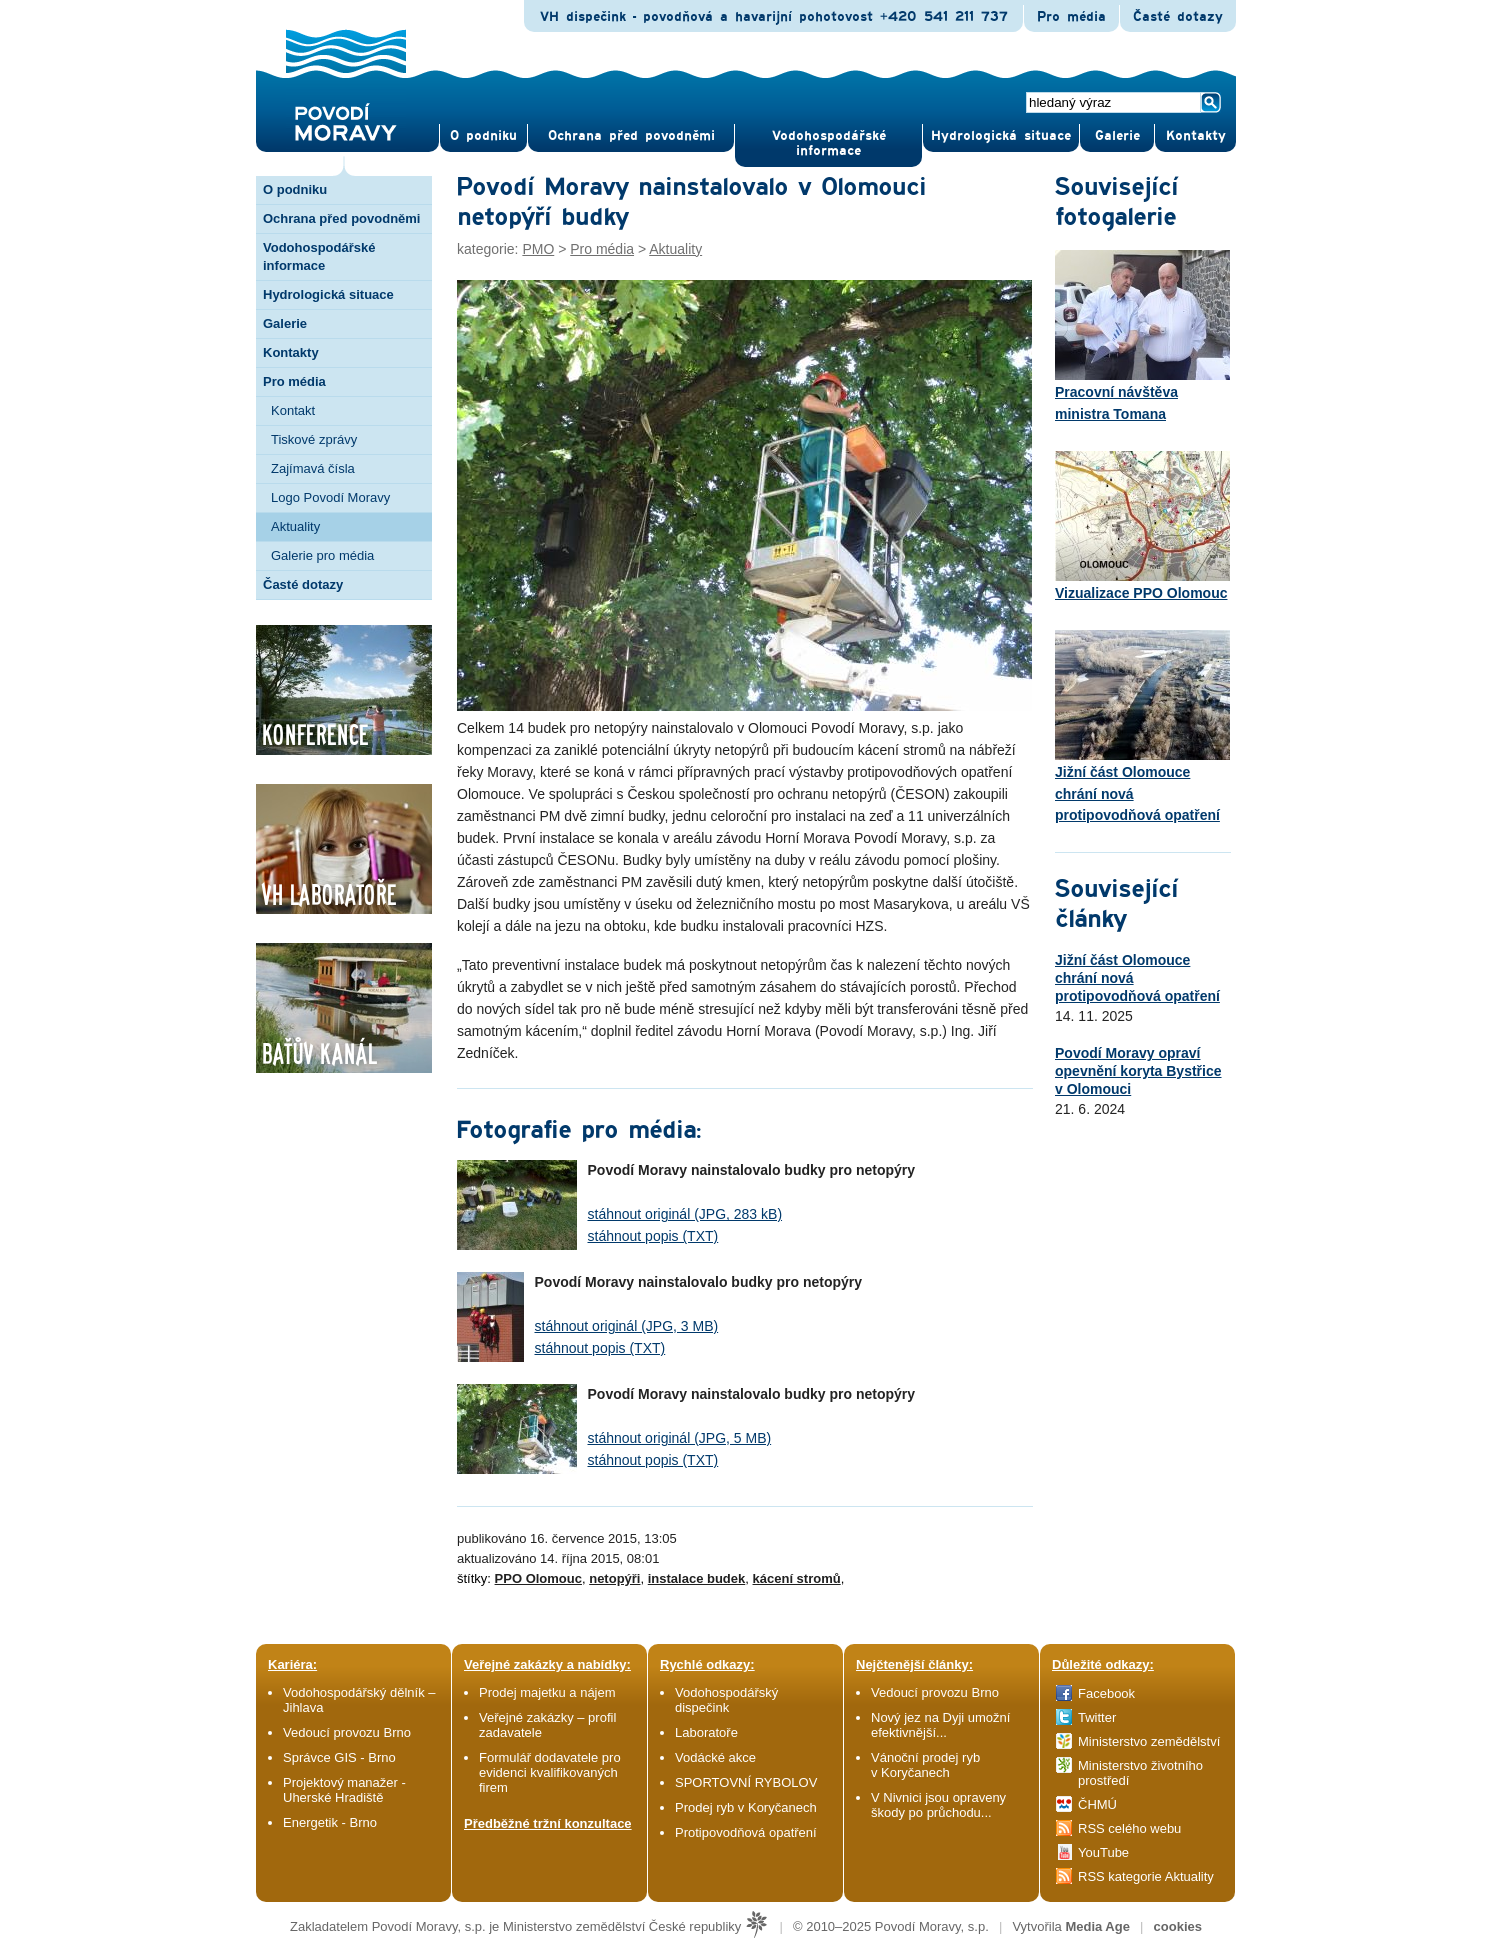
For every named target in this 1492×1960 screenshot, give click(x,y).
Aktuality (295, 526)
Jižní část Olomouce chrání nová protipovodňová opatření (1142, 727)
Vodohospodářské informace (829, 143)
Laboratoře (706, 1732)
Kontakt (293, 410)
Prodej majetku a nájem (547, 1692)
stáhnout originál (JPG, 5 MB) (680, 1438)
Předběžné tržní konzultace (548, 1823)
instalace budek (697, 1578)
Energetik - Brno (330, 1822)
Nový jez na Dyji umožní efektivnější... (940, 1725)
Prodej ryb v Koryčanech (746, 1807)
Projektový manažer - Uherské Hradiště (344, 1790)
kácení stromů (797, 1578)
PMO (538, 249)
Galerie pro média (322, 555)
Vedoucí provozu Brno (347, 1732)
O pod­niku (483, 136)
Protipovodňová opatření (746, 1832)
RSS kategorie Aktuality (1146, 1876)
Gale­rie (1117, 136)
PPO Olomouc (538, 1578)
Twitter (1097, 1717)
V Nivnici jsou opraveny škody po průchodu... (938, 1805)
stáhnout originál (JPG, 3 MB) (627, 1326)
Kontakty (291, 352)
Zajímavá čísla (313, 468)
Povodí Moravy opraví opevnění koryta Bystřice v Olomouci (1138, 1071)
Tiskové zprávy (314, 439)
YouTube (1103, 1852)
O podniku (295, 189)
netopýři (614, 1578)
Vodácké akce (715, 1757)
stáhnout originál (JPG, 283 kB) (685, 1214)
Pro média (1071, 17)
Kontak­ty (1196, 136)
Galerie (285, 323)
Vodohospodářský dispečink (726, 1700)
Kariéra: (292, 1664)
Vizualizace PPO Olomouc (1142, 526)
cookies (1178, 1926)
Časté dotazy (1178, 17)
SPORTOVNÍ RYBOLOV (746, 1782)
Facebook (1106, 1693)
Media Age (1097, 1926)
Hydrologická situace (1001, 136)
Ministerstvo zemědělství (1149, 1741)
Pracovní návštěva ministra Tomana (1142, 336)
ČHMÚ (1097, 1804)
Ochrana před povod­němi (631, 136)
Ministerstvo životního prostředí (1140, 1773)
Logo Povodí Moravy (330, 497)
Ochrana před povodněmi (341, 218)
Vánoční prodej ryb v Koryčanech (925, 1765)
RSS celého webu (1129, 1828)
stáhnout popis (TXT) (653, 1236)
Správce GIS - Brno (339, 1757)
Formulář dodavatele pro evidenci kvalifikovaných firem (550, 1772)
